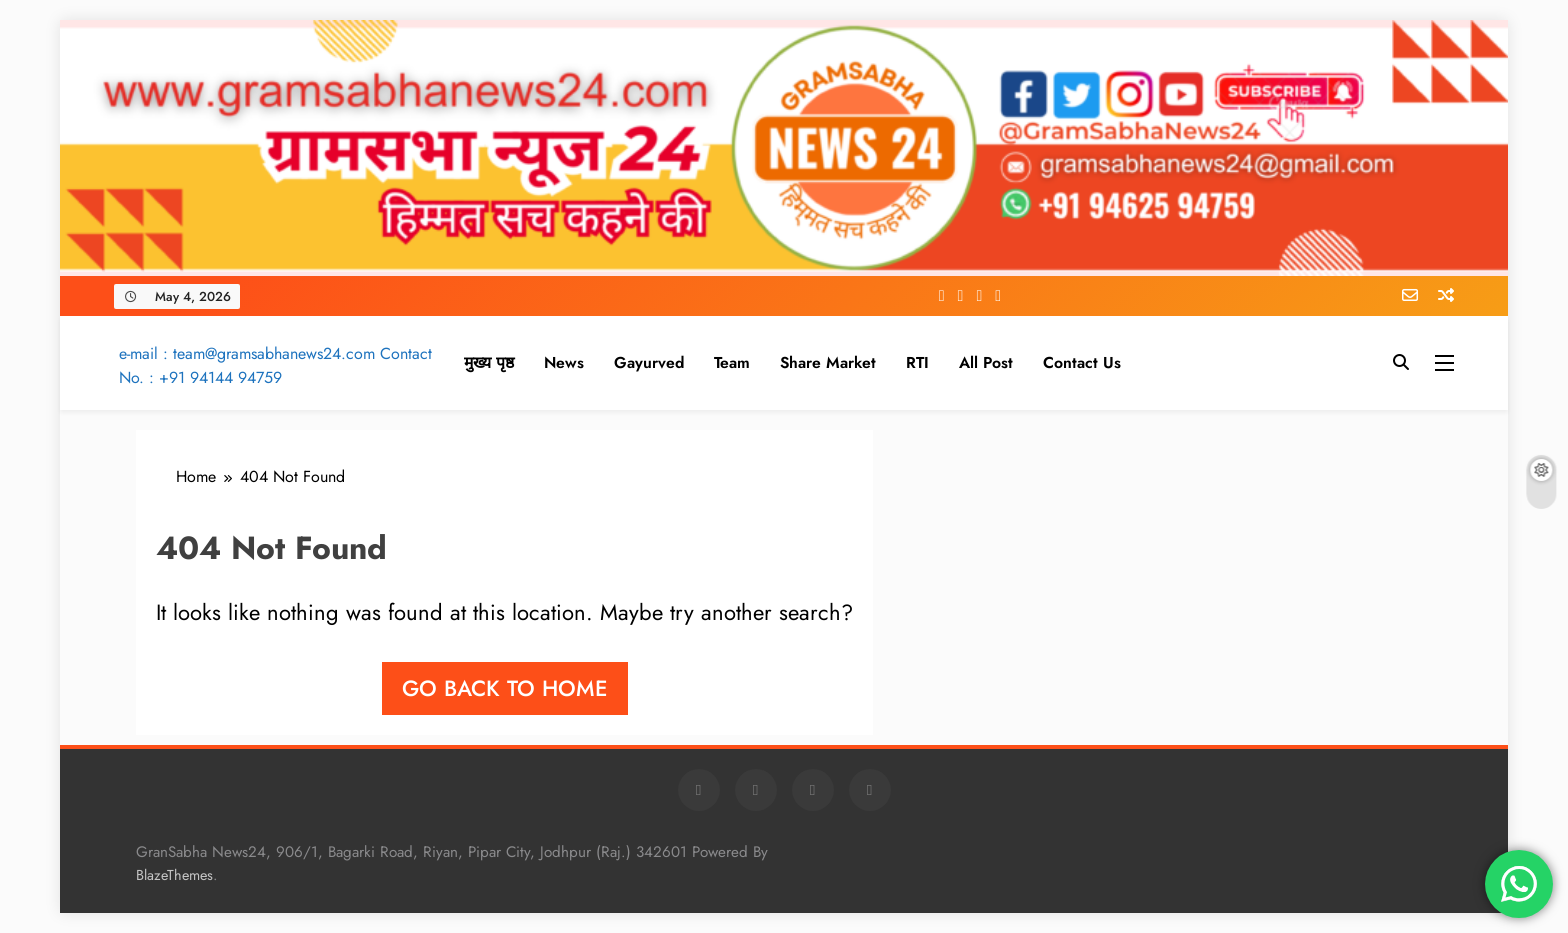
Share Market (828, 362)
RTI (917, 362)
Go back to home (505, 688)
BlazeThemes (174, 875)
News (564, 362)
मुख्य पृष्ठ (489, 362)
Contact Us (1082, 362)
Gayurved (649, 362)
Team (732, 362)
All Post (986, 362)
